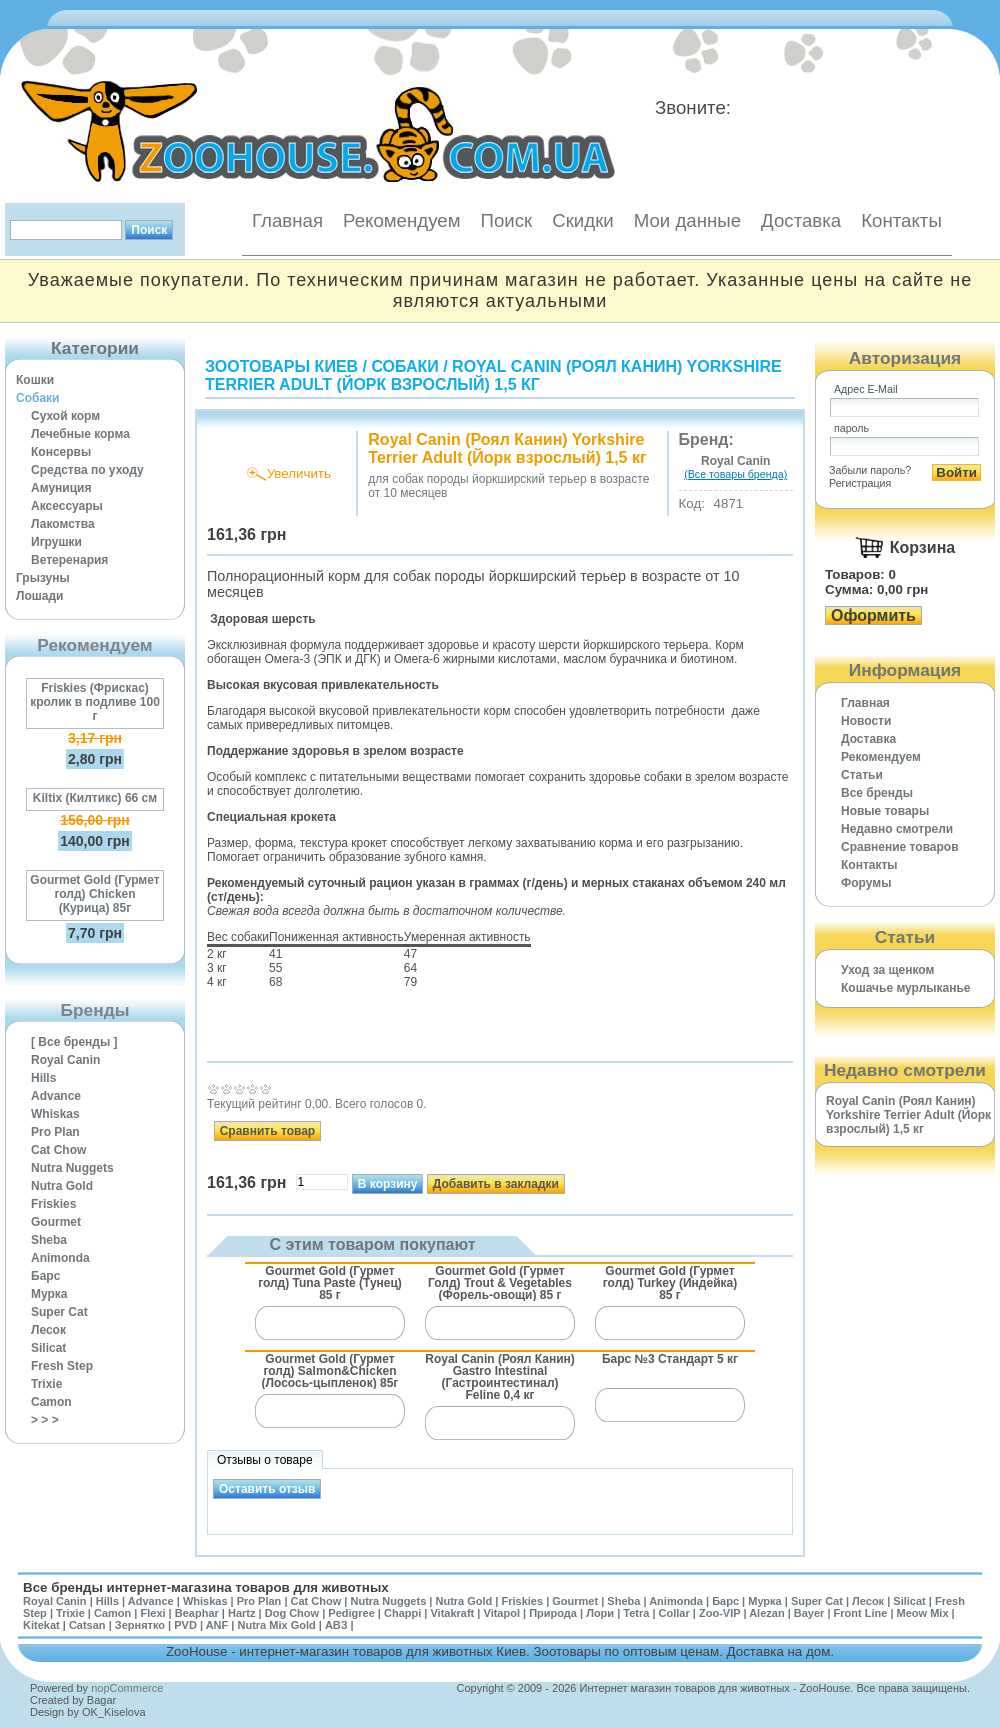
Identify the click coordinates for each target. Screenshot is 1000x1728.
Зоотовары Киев (281, 366)
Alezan (766, 1613)
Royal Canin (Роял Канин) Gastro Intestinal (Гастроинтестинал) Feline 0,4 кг (500, 1376)
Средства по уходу (87, 470)
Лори (600, 1613)
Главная (287, 220)
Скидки (583, 220)
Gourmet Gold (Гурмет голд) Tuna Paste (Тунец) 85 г (330, 1282)
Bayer (809, 1613)
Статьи (862, 775)
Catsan (87, 1625)
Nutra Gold (62, 1186)
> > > (45, 1420)
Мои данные (687, 220)
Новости (866, 721)
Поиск (506, 220)
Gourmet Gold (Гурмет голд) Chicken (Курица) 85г (94, 894)
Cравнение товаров (900, 847)
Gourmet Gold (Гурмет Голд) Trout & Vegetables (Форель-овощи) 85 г (500, 1282)
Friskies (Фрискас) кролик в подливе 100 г (95, 702)
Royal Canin (65, 1060)
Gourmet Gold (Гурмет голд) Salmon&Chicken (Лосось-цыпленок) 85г (330, 1370)
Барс (45, 1276)
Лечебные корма (80, 434)
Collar (674, 1613)
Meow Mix (923, 1613)
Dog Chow (292, 1613)
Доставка (801, 220)
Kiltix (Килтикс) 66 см (95, 798)
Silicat (48, 1348)
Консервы (61, 452)
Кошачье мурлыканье (906, 988)
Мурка (49, 1294)
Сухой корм (65, 416)
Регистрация (860, 483)
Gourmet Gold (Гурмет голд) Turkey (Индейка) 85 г (670, 1282)
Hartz (242, 1613)
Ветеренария (69, 560)
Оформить (873, 615)
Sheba (49, 1240)
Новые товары (885, 811)
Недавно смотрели (897, 829)
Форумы (866, 883)
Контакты (901, 220)
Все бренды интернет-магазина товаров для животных (206, 1587)
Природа (553, 1613)
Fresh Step (62, 1366)
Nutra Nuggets (72, 1168)
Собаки (37, 398)
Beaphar (197, 1613)
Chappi (402, 1613)
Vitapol (502, 1613)
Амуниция (61, 488)
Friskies (53, 1204)
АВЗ (336, 1625)
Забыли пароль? (870, 470)
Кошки (35, 380)
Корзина (922, 547)
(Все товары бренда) (735, 474)
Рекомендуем (401, 220)
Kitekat (41, 1625)
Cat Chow (58, 1150)
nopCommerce (127, 1688)
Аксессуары (67, 506)
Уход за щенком (887, 970)
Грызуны (43, 578)
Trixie (46, 1384)
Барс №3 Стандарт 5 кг (670, 1359)
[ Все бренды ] (74, 1042)
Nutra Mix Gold (276, 1625)
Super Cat (59, 1312)
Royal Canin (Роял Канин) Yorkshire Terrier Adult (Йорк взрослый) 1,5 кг (493, 375)
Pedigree (351, 1613)
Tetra (636, 1613)
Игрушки (56, 542)
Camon (51, 1402)
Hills (43, 1078)
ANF (217, 1625)
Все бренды (877, 793)
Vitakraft (452, 1613)
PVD (185, 1625)
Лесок (48, 1330)
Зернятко (140, 1625)
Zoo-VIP (719, 1613)
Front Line (861, 1613)
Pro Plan (55, 1132)
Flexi (152, 1613)
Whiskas (55, 1114)
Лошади (39, 596)
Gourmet (56, 1222)
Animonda (60, 1258)
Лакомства (63, 524)
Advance (56, 1096)
